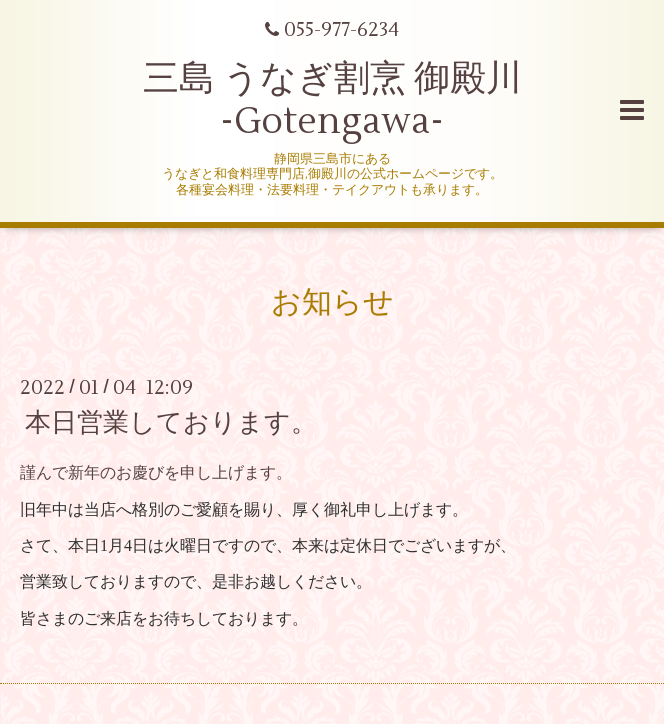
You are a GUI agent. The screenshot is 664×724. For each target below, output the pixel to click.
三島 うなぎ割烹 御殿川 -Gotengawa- (332, 100)
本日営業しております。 (171, 423)
